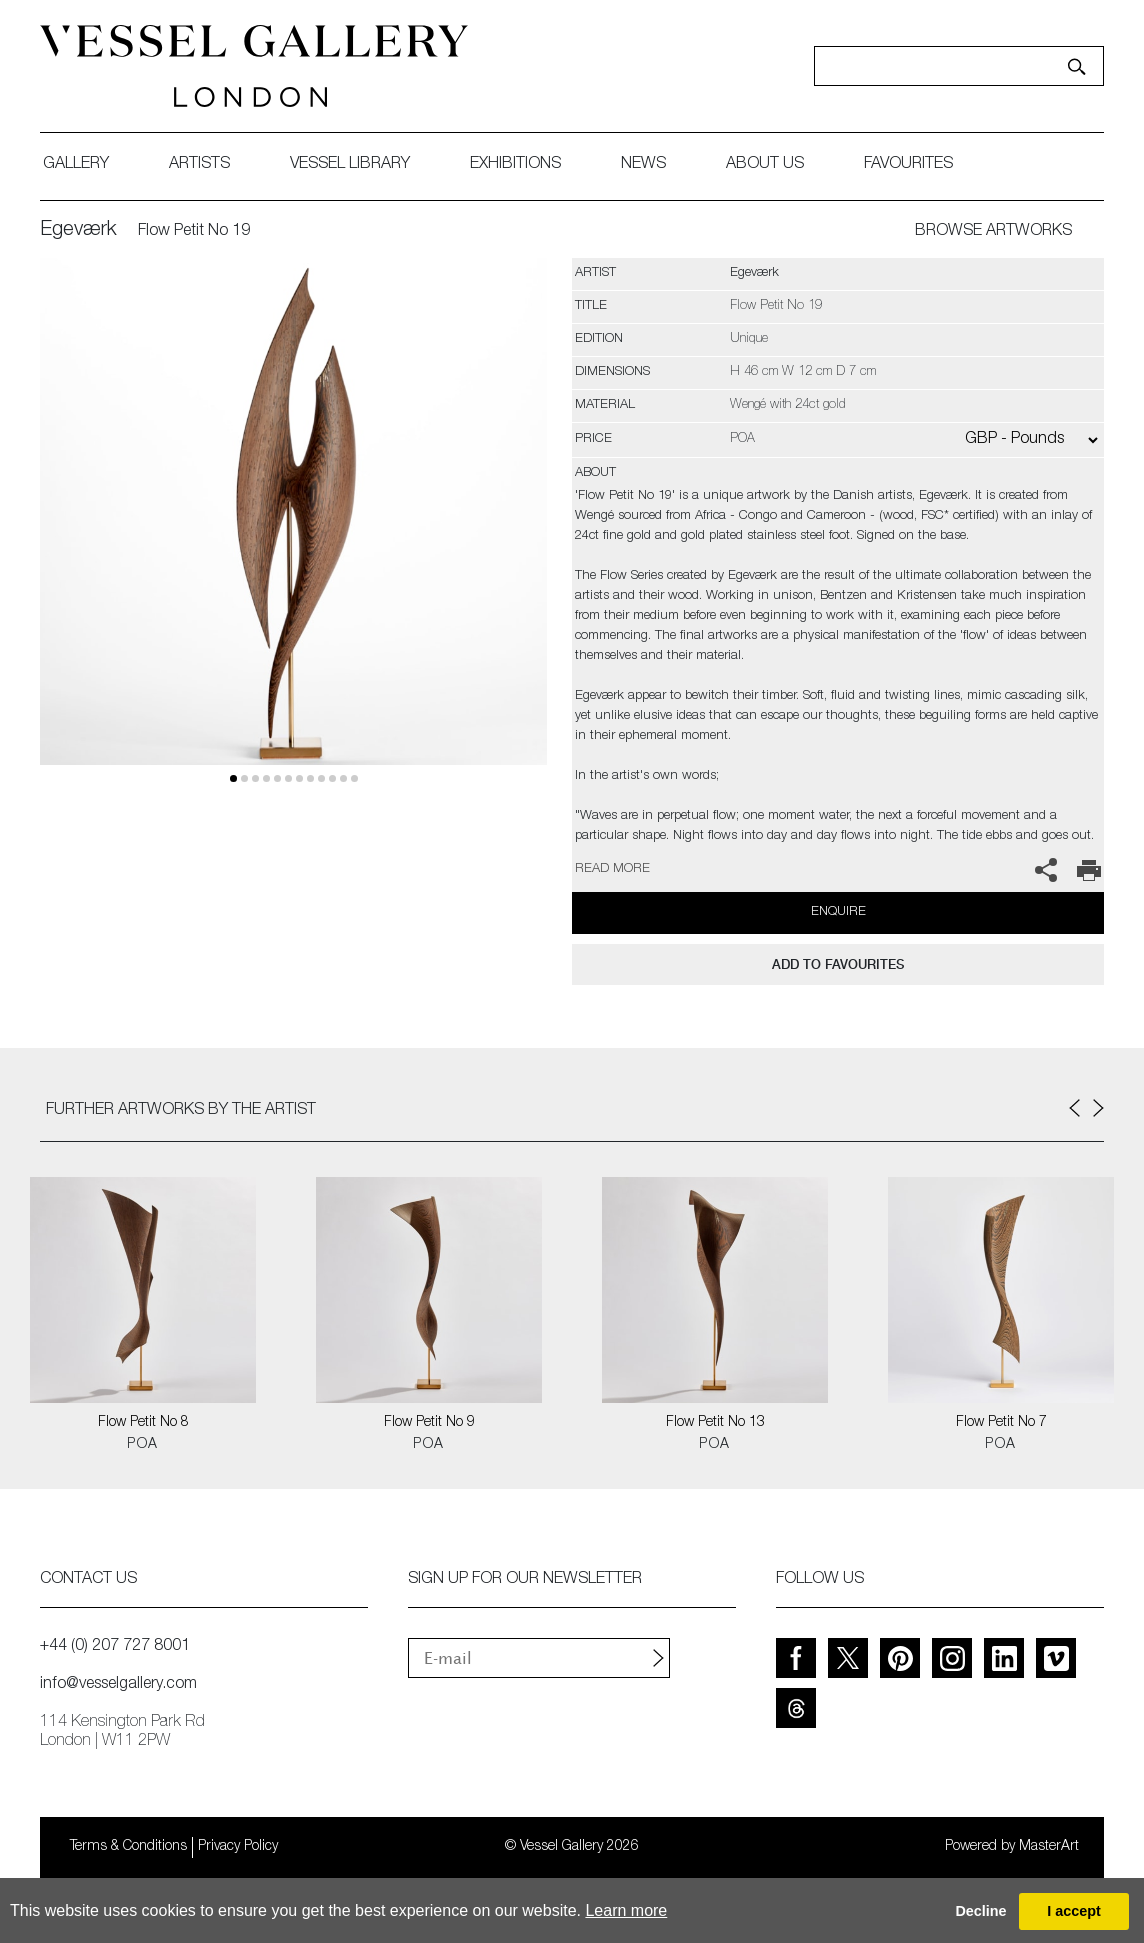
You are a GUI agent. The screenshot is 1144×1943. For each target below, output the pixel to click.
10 (343, 778)
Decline (980, 1911)
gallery (76, 165)
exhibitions (515, 165)
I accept (1074, 1911)
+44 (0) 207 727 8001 (115, 1647)
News (643, 165)
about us (765, 165)
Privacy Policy (238, 1847)
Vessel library (350, 165)
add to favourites (838, 964)
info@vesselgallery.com (118, 1685)
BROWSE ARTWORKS (993, 232)
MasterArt (1049, 1847)
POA (142, 1445)
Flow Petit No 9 (429, 1423)
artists (199, 165)
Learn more (626, 1910)
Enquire (838, 912)
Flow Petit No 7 (1001, 1423)
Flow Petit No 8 (143, 1423)
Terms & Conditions (128, 1847)
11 (354, 778)
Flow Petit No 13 (715, 1423)
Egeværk (78, 231)
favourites (908, 165)
